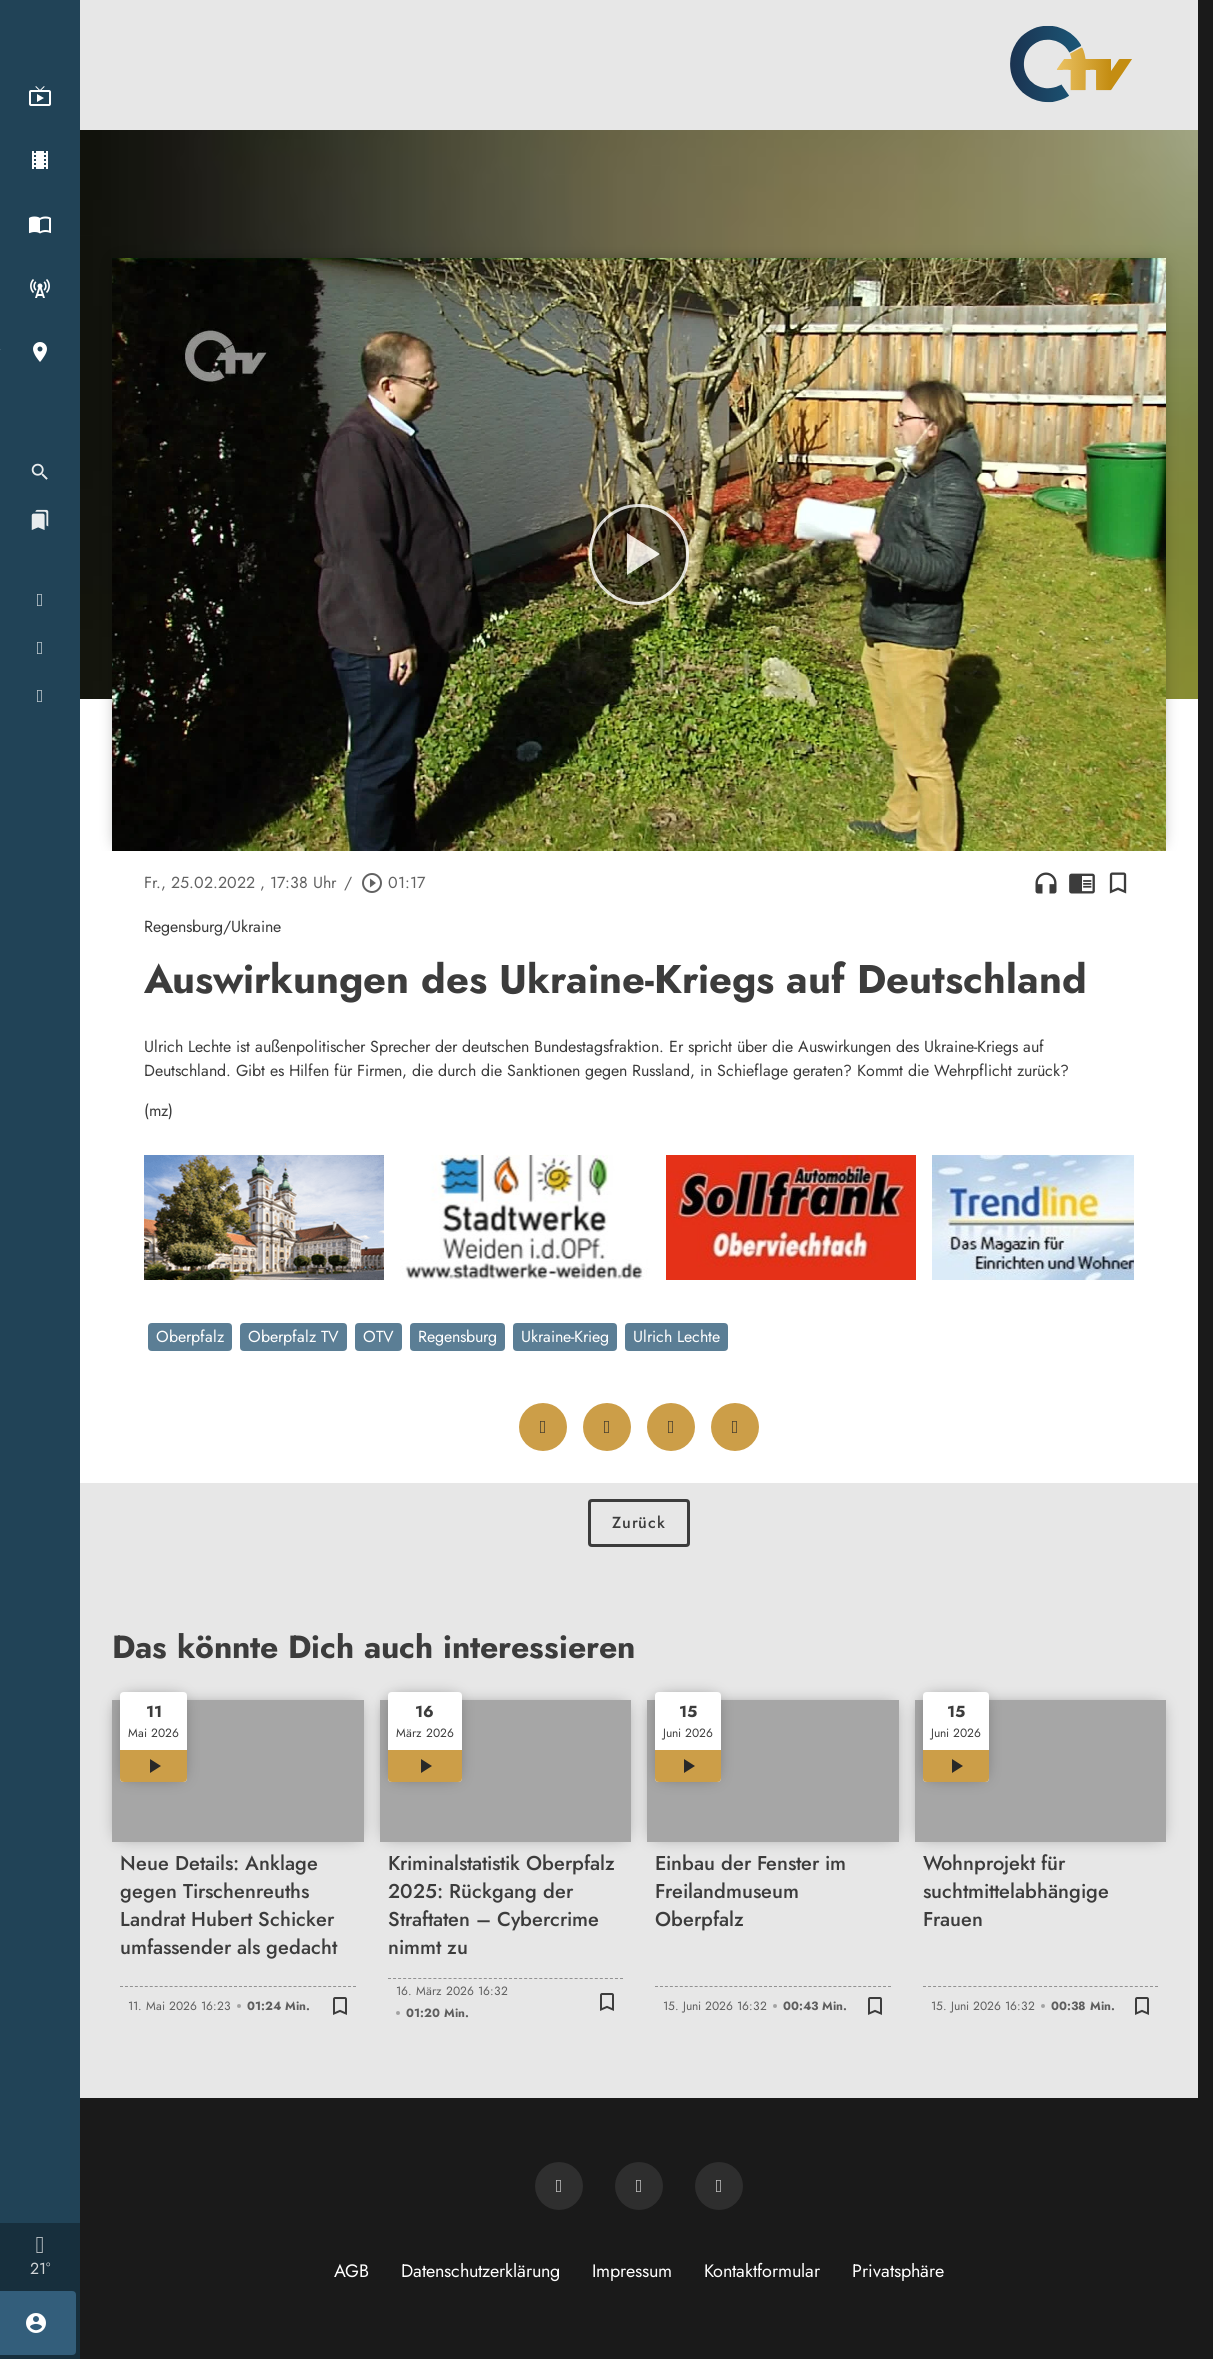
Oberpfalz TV (293, 1336)
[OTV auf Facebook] (639, 2186)
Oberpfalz (190, 1336)
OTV (378, 1336)
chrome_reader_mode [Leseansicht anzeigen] (1082, 883)
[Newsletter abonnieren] (559, 2186)
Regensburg (457, 1336)
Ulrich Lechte (676, 1336)
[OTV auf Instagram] (719, 2186)
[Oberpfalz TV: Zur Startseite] (1071, 64)
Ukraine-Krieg (565, 1336)
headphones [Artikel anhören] (1046, 883)
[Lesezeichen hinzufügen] (1118, 883)
